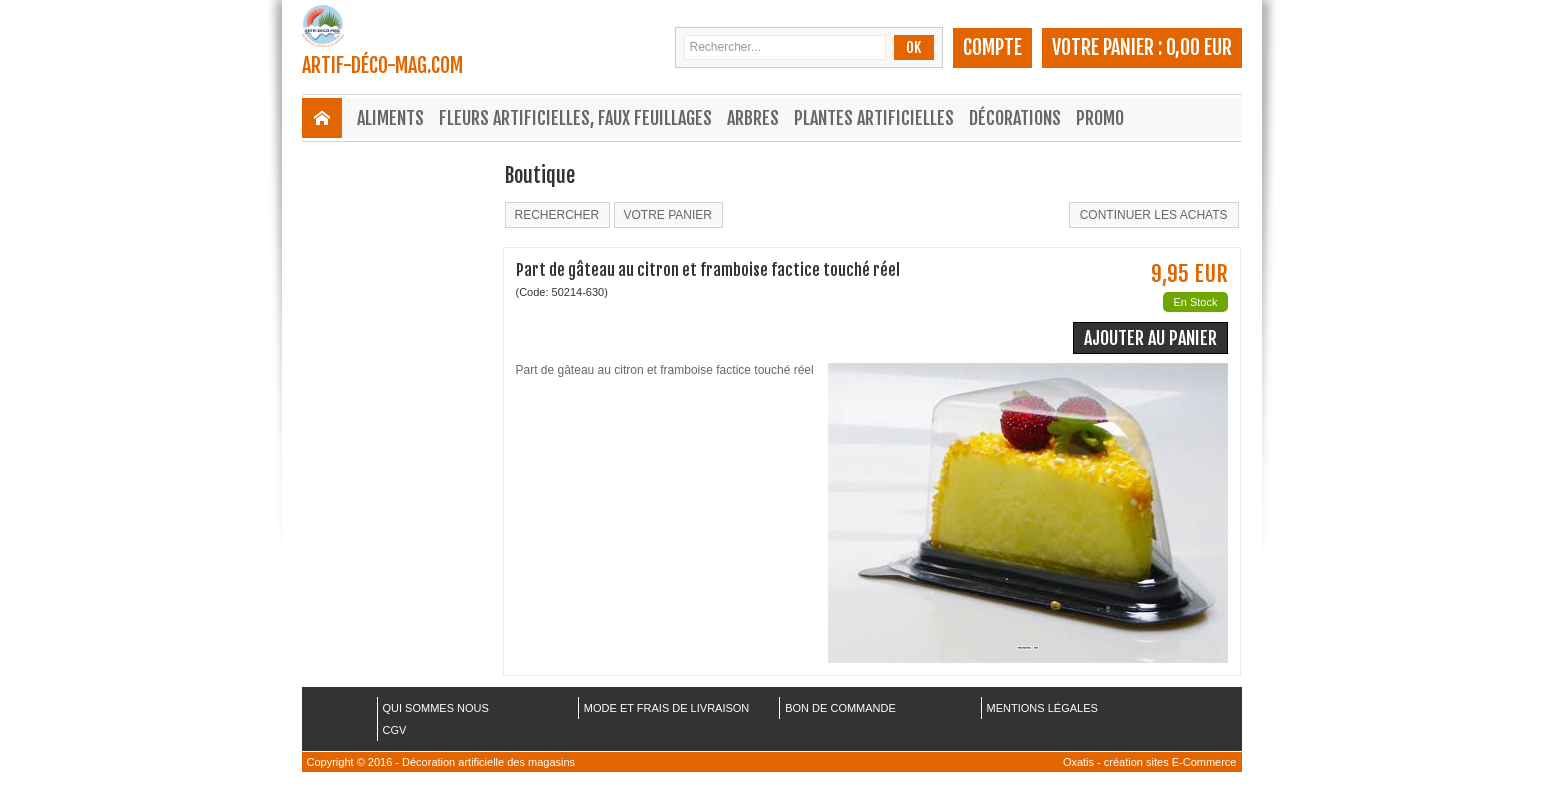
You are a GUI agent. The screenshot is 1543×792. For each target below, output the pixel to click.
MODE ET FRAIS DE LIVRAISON (666, 708)
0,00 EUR (1199, 47)
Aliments (390, 118)
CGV (395, 730)
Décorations (1015, 118)
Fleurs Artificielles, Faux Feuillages (575, 118)
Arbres (753, 118)
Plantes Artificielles (874, 118)
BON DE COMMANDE (840, 708)
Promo (1100, 118)
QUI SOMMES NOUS (436, 708)
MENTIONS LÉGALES (1042, 708)
